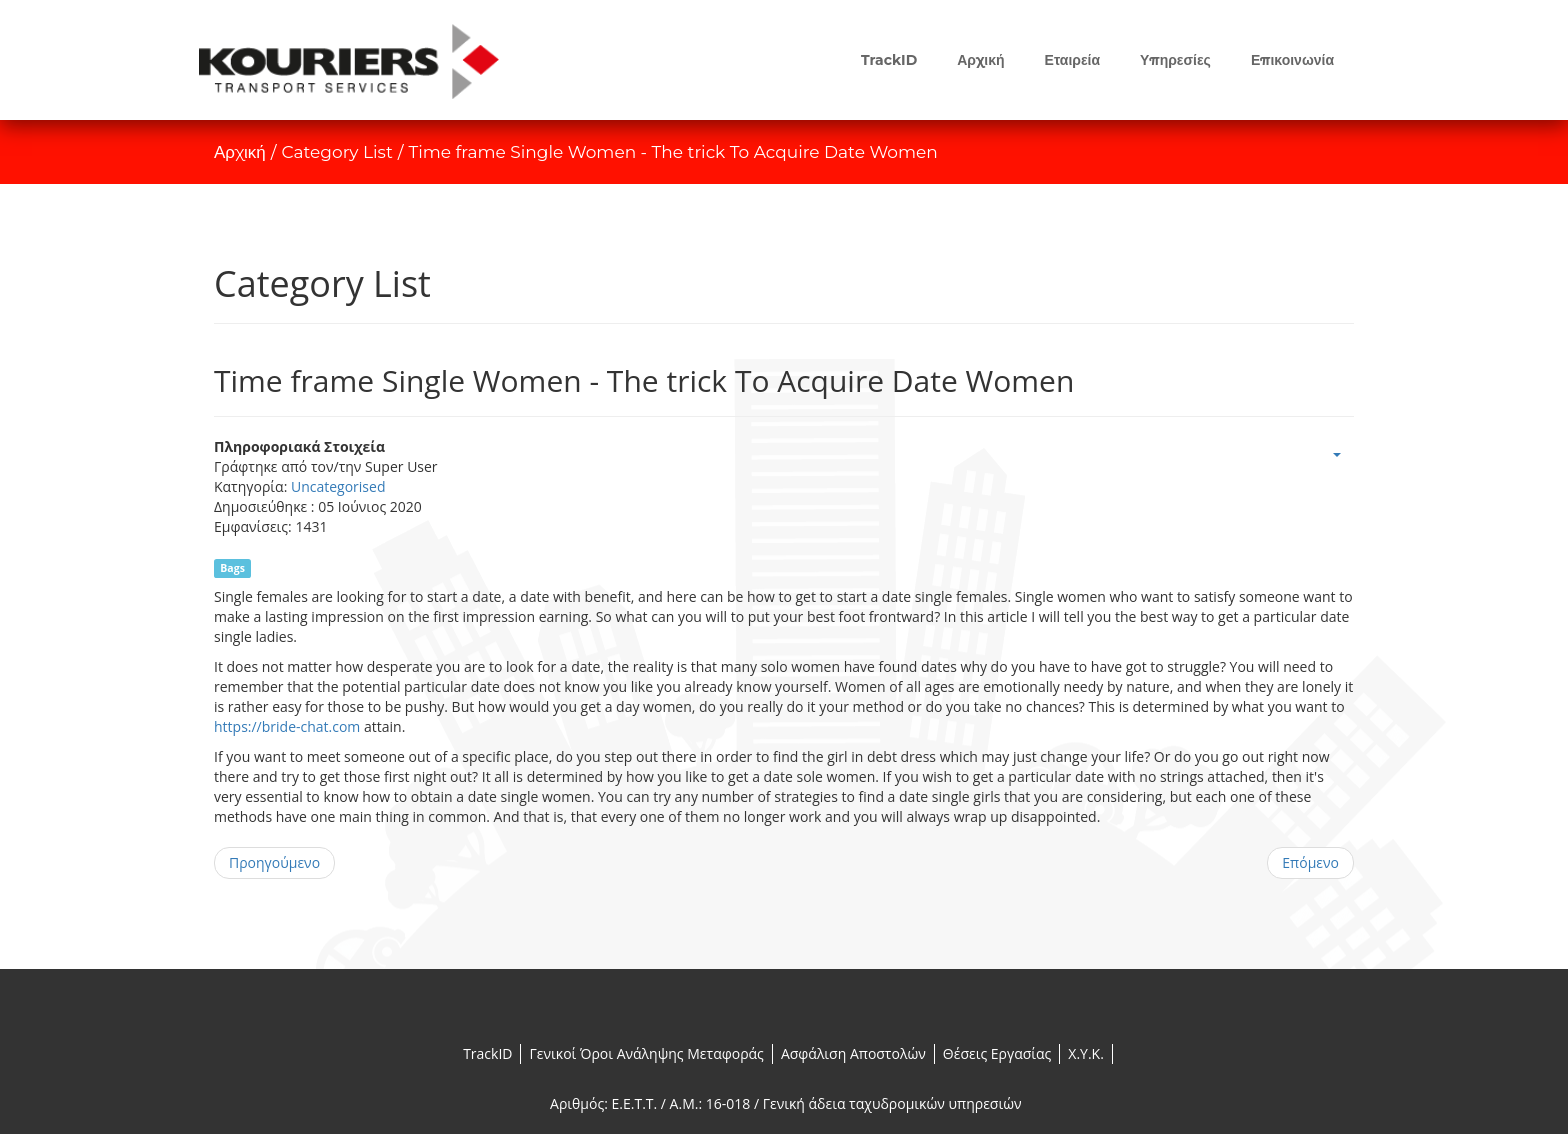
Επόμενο (1310, 862)
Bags (232, 568)
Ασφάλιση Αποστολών (853, 1053)
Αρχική (240, 152)
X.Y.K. (1086, 1053)
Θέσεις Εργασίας (997, 1053)
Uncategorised (338, 486)
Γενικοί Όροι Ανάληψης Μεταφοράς (646, 1053)
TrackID (487, 1053)
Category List (337, 152)
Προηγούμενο (274, 862)
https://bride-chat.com (287, 726)
